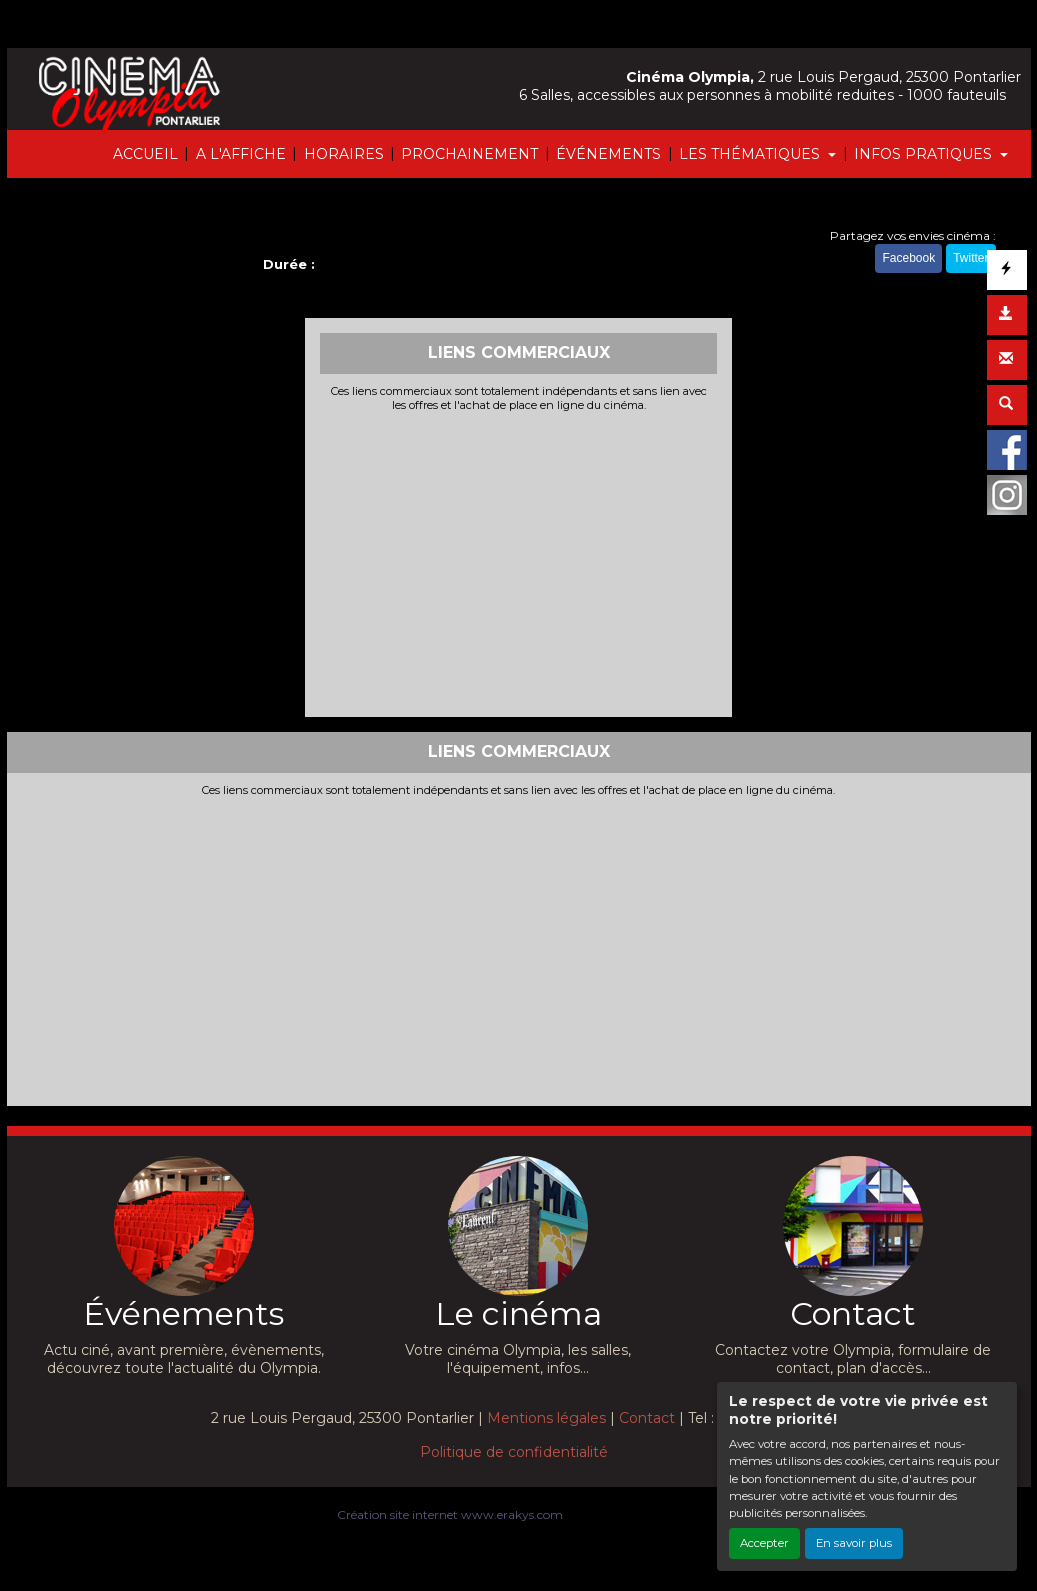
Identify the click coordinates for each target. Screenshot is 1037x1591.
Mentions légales (546, 1418)
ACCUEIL (145, 154)
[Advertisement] (518, 562)
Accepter (764, 1543)
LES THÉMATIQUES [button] (751, 154)
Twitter (970, 258)
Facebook (908, 258)
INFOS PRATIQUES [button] (925, 154)
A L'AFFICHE (241, 154)
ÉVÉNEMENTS (608, 154)
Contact (647, 1418)
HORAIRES (344, 154)
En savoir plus (854, 1543)
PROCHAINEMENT (469, 154)
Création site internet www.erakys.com (450, 1514)
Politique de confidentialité (514, 1452)
